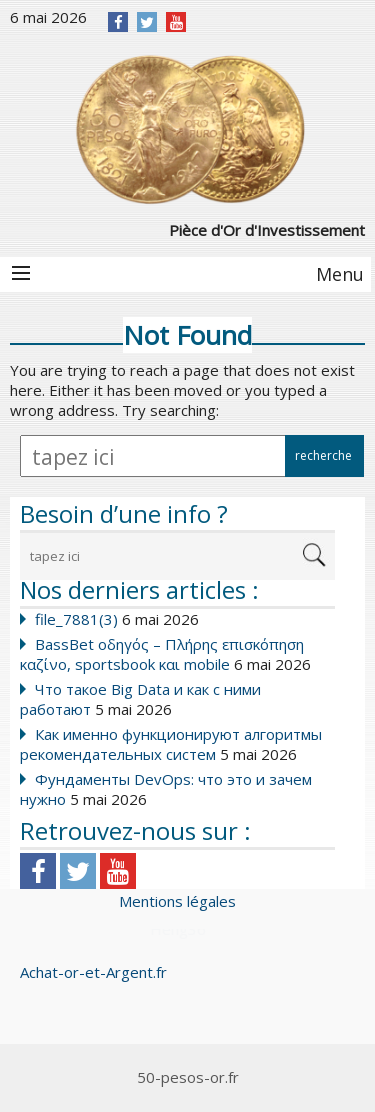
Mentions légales (177, 901)
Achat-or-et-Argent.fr (93, 972)
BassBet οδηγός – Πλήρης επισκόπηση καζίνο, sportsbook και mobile (162, 654)
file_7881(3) (76, 619)
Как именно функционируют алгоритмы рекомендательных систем (171, 744)
